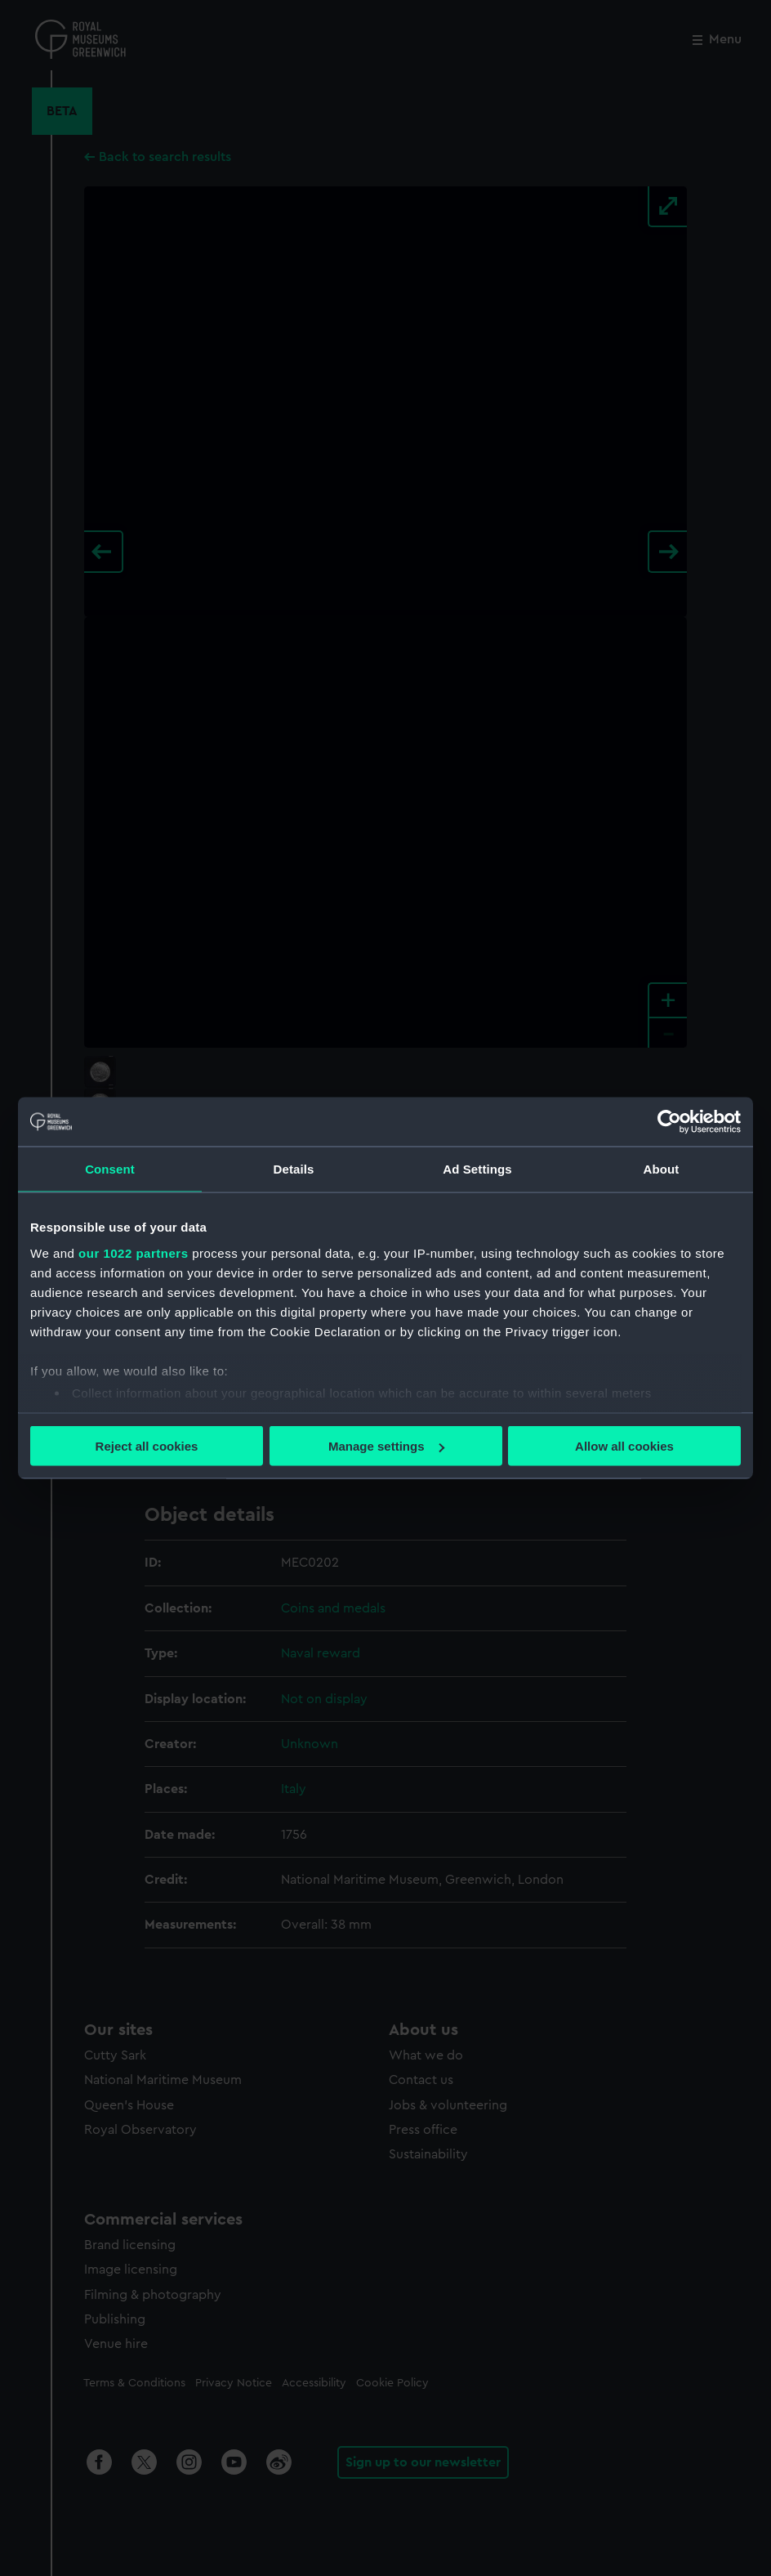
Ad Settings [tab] (477, 1169)
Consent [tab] (110, 1169)
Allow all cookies (624, 1446)
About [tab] (662, 1169)
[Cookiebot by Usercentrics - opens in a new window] (669, 1122)
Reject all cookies (147, 1446)
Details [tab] (294, 1169)
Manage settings (386, 1446)
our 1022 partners (133, 1252)
